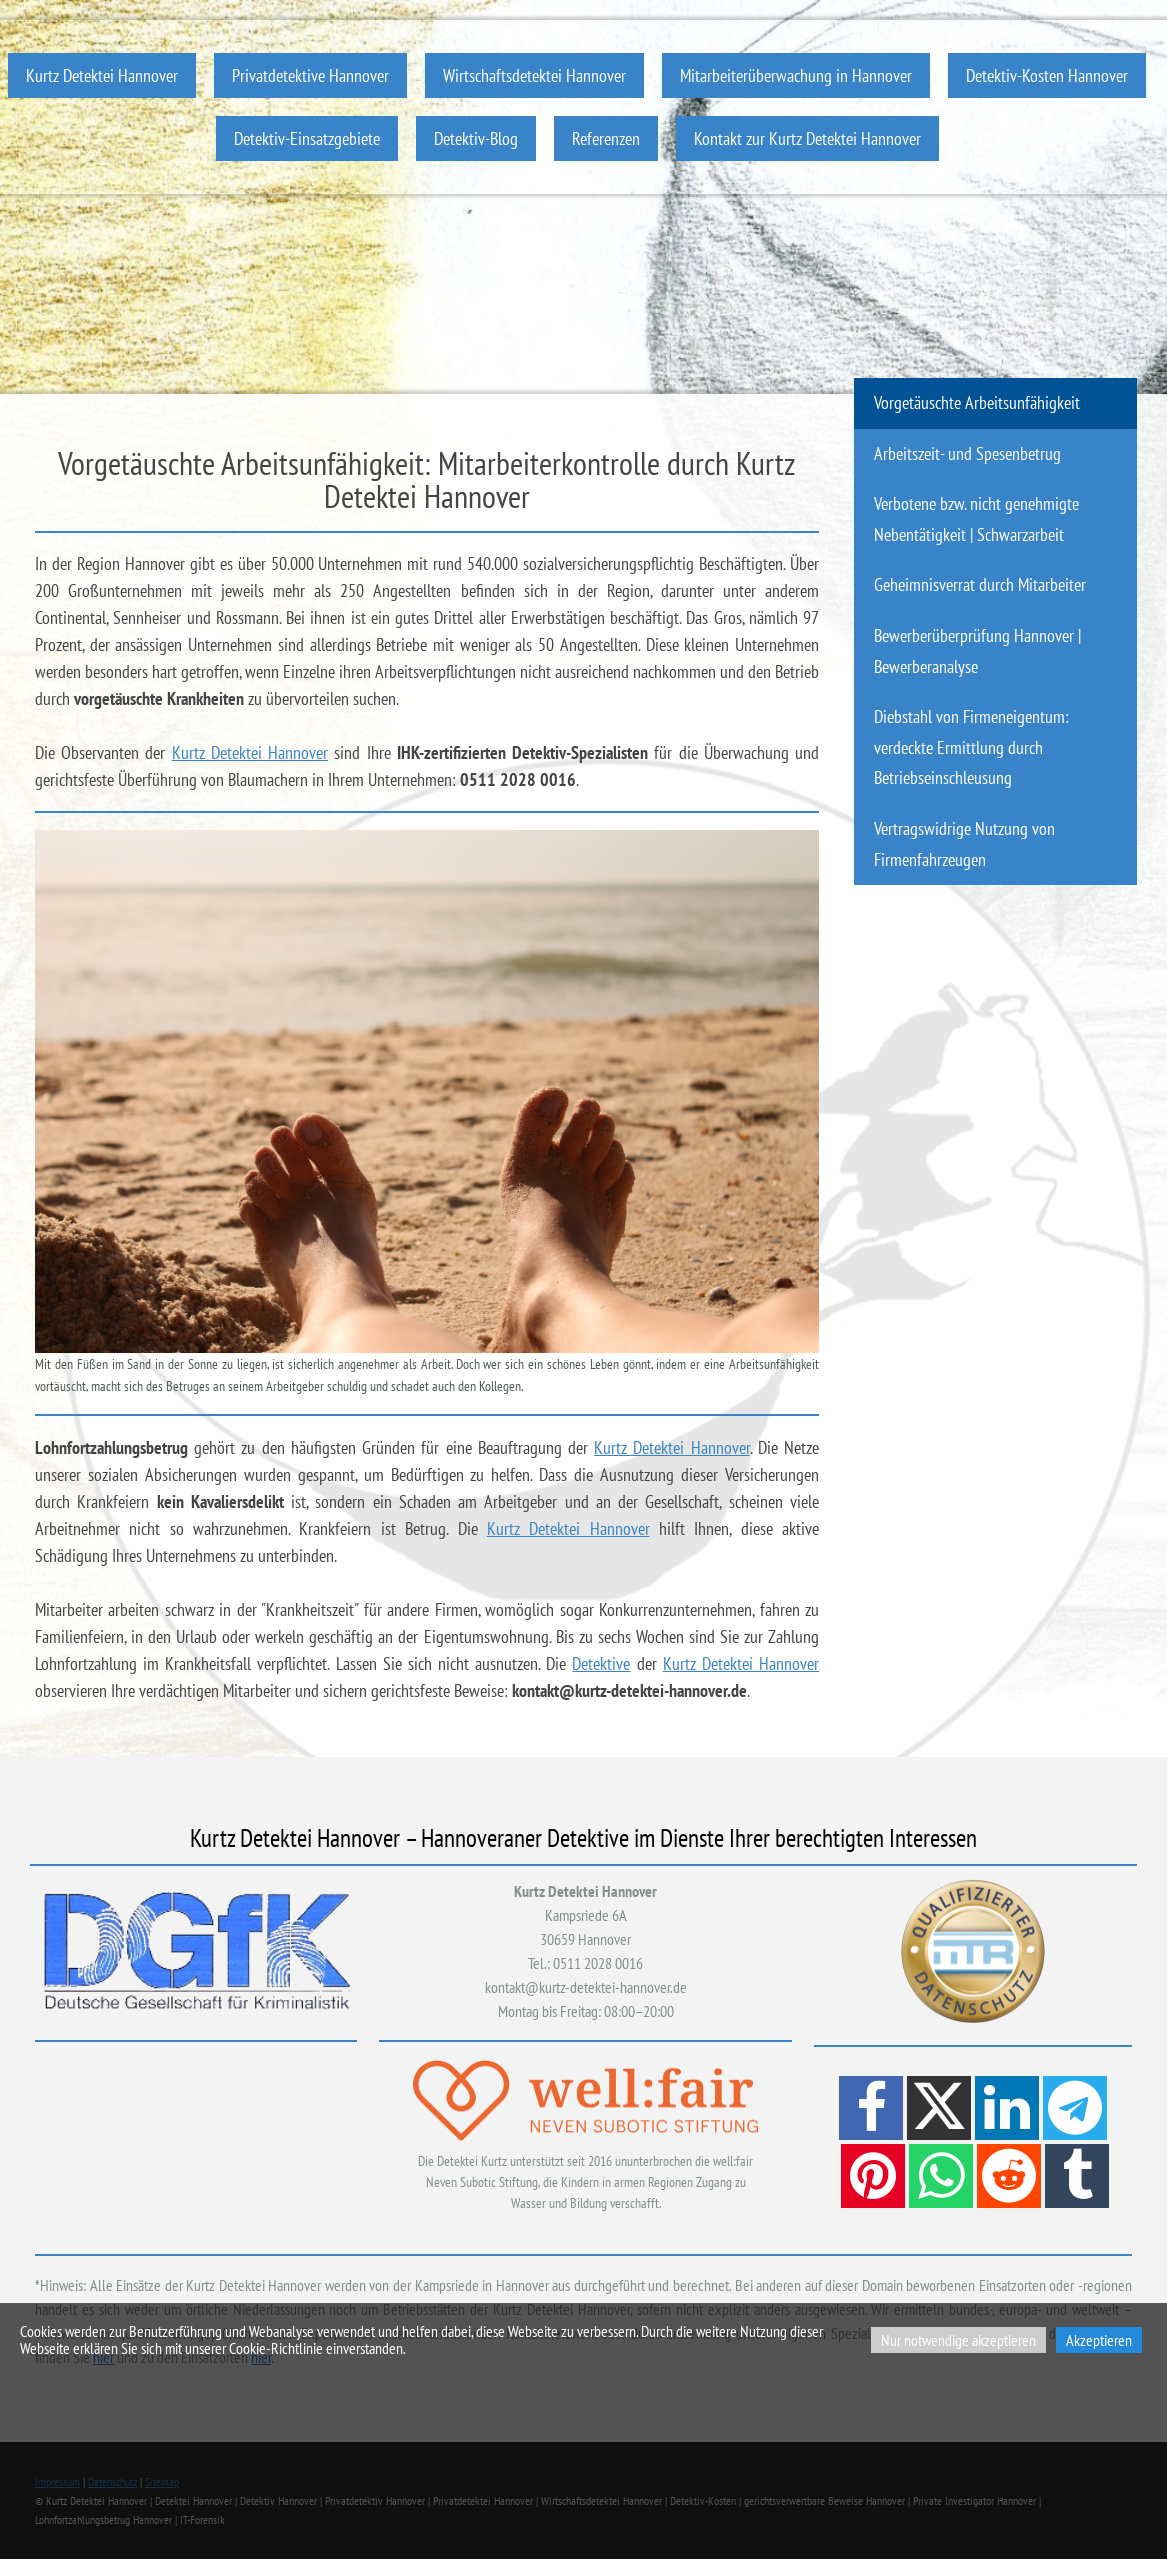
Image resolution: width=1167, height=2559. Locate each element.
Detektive (601, 1663)
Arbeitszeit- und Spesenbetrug (967, 453)
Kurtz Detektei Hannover (102, 75)
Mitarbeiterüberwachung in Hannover (796, 75)
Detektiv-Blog (476, 138)
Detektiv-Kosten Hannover (1047, 75)
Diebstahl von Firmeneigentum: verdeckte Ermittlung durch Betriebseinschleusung (971, 747)
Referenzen (606, 138)
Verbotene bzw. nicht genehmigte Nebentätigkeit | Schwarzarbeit (976, 519)
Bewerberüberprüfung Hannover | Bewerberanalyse (977, 651)
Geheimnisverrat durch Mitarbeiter (980, 584)
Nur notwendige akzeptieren (958, 2340)
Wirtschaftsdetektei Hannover (534, 75)
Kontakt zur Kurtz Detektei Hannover (807, 138)
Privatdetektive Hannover (310, 75)
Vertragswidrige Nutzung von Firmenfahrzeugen (964, 844)
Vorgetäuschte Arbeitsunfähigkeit (977, 402)
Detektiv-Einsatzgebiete (307, 138)
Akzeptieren (1099, 2340)
